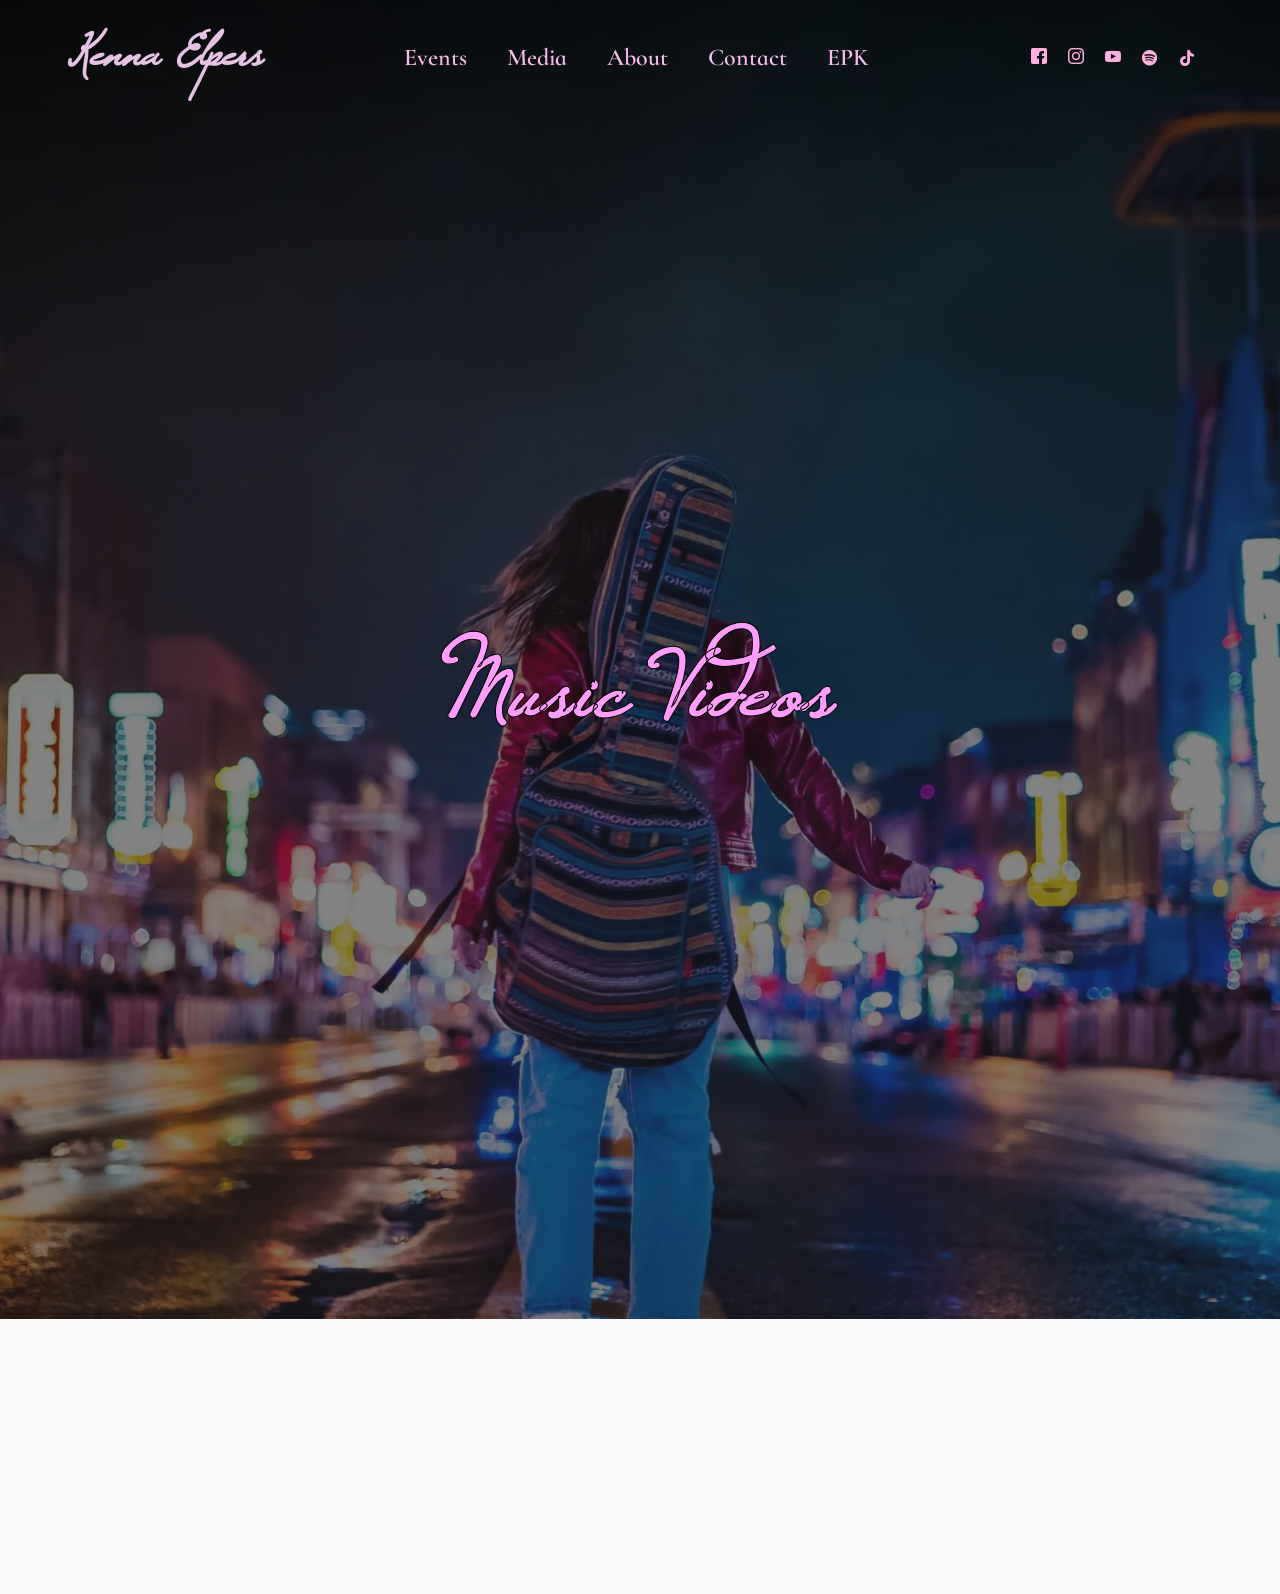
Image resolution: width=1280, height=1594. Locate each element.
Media (537, 57)
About (637, 57)
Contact (747, 57)
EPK (848, 57)
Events (435, 57)
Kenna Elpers (166, 67)
